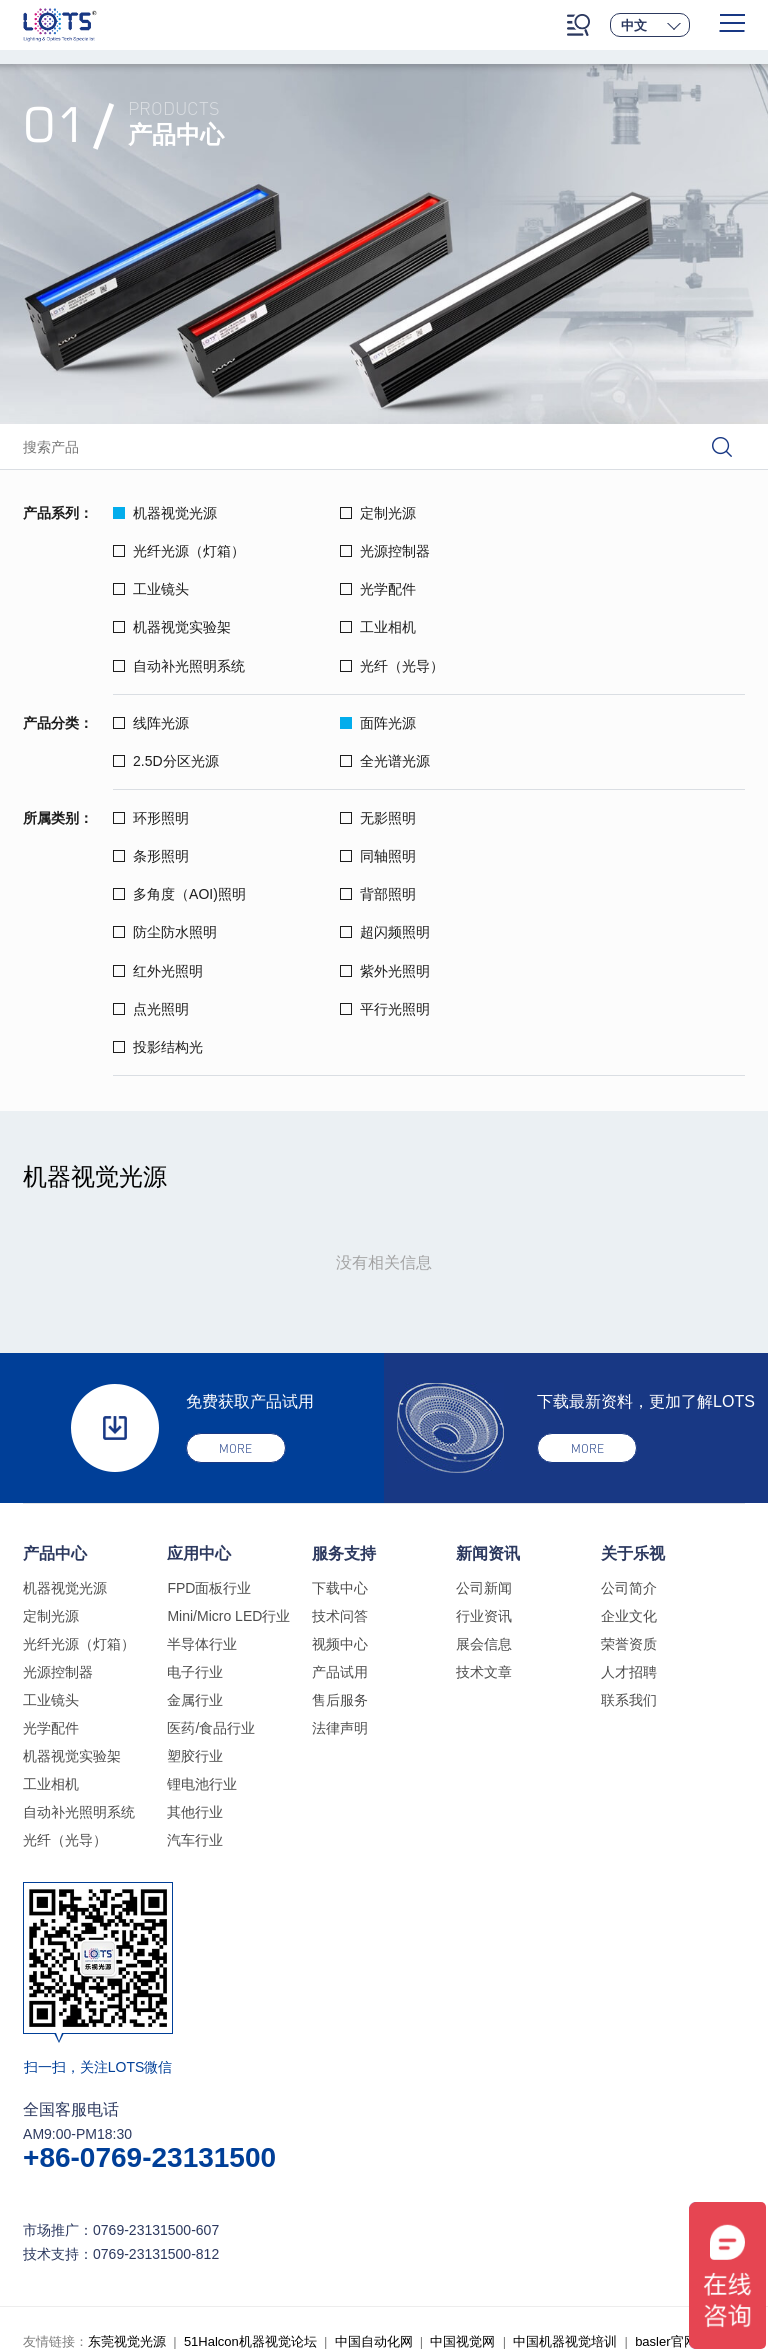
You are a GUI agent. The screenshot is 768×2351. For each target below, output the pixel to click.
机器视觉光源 (165, 513)
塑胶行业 (195, 1640)
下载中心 (340, 1472)
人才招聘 (629, 1556)
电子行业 (195, 1556)
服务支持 (344, 1437)
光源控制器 (158, 551)
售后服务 (340, 1584)
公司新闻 (484, 1472)
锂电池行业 (202, 1668)
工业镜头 (362, 551)
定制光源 (362, 513)
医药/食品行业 (211, 1612)
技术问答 (340, 1500)
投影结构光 (158, 931)
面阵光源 (362, 684)
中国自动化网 (374, 2225)
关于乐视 (633, 1437)
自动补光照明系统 (600, 589)
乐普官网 (93, 2255)
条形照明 (572, 779)
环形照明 (151, 779)
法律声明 (340, 1612)
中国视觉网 (462, 2225)
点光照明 (362, 893)
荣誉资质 (629, 1528)
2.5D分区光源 (587, 684)
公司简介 (629, 1472)
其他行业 (195, 1696)
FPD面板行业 (209, 1472)
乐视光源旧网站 (178, 2255)
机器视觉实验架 (172, 589)
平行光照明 (579, 893)
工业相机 (362, 589)
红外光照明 (579, 855)
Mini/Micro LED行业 (228, 1500)
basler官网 (665, 2225)
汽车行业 (195, 1724)
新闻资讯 (488, 1437)
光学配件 (572, 551)
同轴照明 (151, 817)
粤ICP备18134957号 (458, 2285)
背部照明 (572, 817)
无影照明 (362, 779)
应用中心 (199, 1437)
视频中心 (340, 1528)
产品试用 (340, 1556)
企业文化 (629, 1500)
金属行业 (195, 1584)
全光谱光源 (158, 722)
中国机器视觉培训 (565, 2225)
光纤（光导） (165, 627)
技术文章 (484, 1556)
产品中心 (55, 1437)
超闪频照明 (369, 855)
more (235, 1333)
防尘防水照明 (165, 855)
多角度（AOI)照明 (390, 817)
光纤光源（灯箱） (600, 513)
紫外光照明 (158, 893)
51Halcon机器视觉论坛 (250, 2225)
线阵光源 (151, 684)
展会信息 (484, 1528)
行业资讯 (484, 1500)
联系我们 (629, 1584)
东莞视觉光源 (127, 2225)
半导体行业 (202, 1528)
